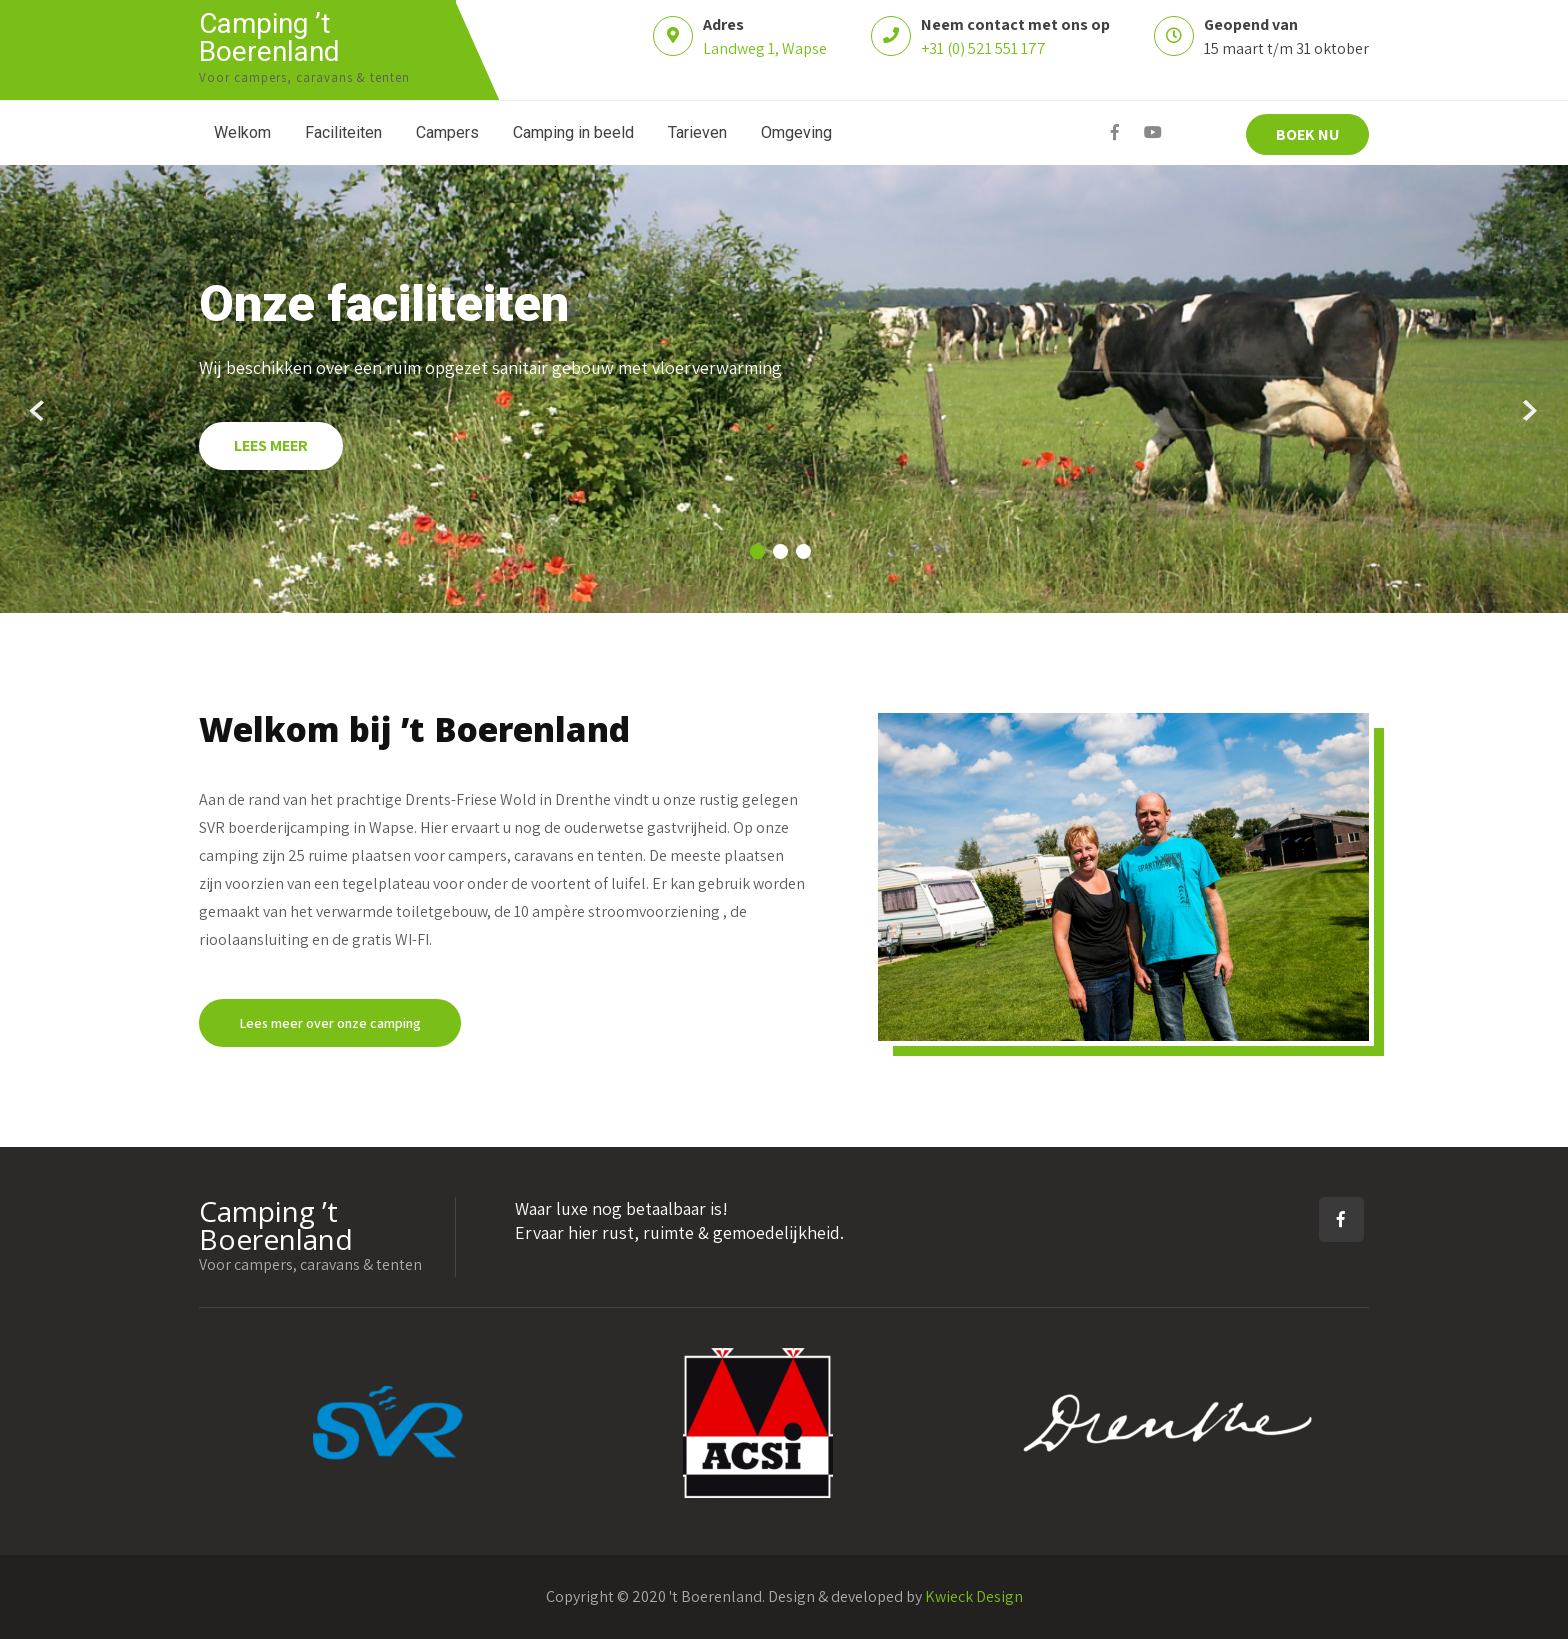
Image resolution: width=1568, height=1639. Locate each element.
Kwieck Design (974, 1596)
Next (1529, 411)
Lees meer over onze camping (330, 1023)
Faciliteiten (343, 132)
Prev (38, 411)
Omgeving (796, 132)
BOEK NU (1307, 134)
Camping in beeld (573, 132)
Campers (447, 132)
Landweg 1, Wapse (765, 48)
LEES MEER (271, 445)
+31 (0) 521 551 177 (983, 48)
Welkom (242, 132)
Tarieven (697, 132)
